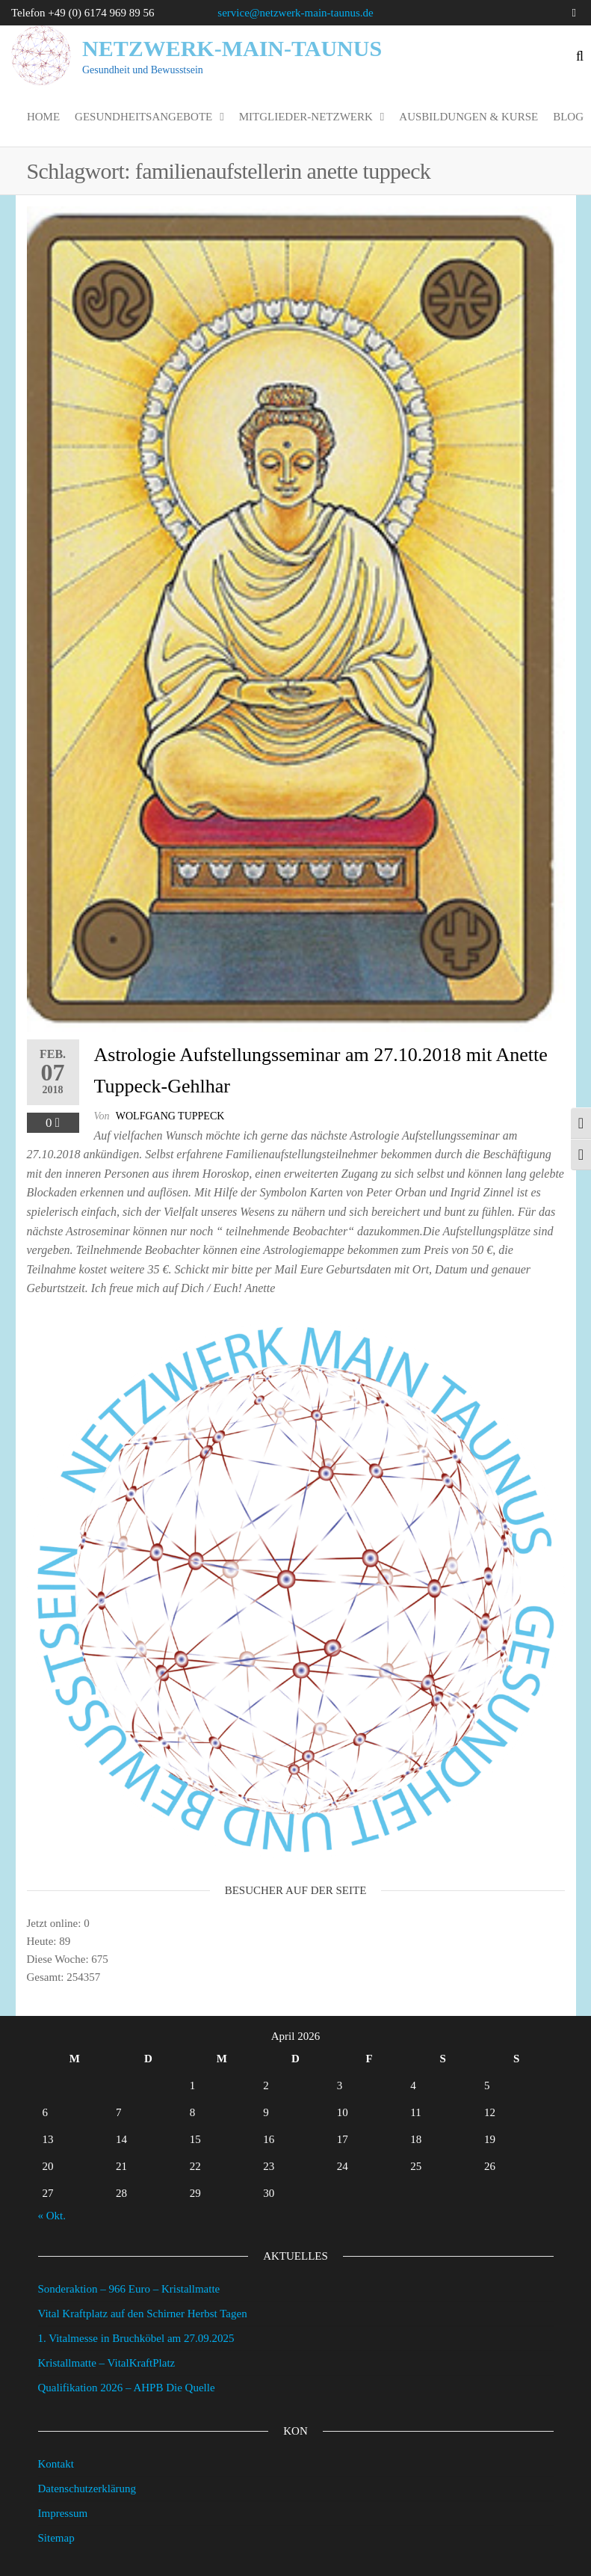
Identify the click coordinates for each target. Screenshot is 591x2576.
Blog (568, 117)
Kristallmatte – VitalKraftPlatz (107, 2363)
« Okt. (52, 2216)
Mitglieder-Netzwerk (306, 117)
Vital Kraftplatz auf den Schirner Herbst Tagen (142, 2314)
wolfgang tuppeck (170, 1116)
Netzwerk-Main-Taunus (232, 48)
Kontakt (56, 2464)
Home (43, 117)
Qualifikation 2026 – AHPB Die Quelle (126, 2388)
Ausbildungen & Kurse (468, 117)
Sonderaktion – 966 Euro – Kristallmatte (129, 2289)
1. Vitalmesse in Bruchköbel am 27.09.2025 (136, 2338)
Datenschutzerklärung (87, 2488)
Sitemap (56, 2538)
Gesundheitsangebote (143, 117)
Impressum (63, 2513)
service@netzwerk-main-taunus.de (295, 13)
